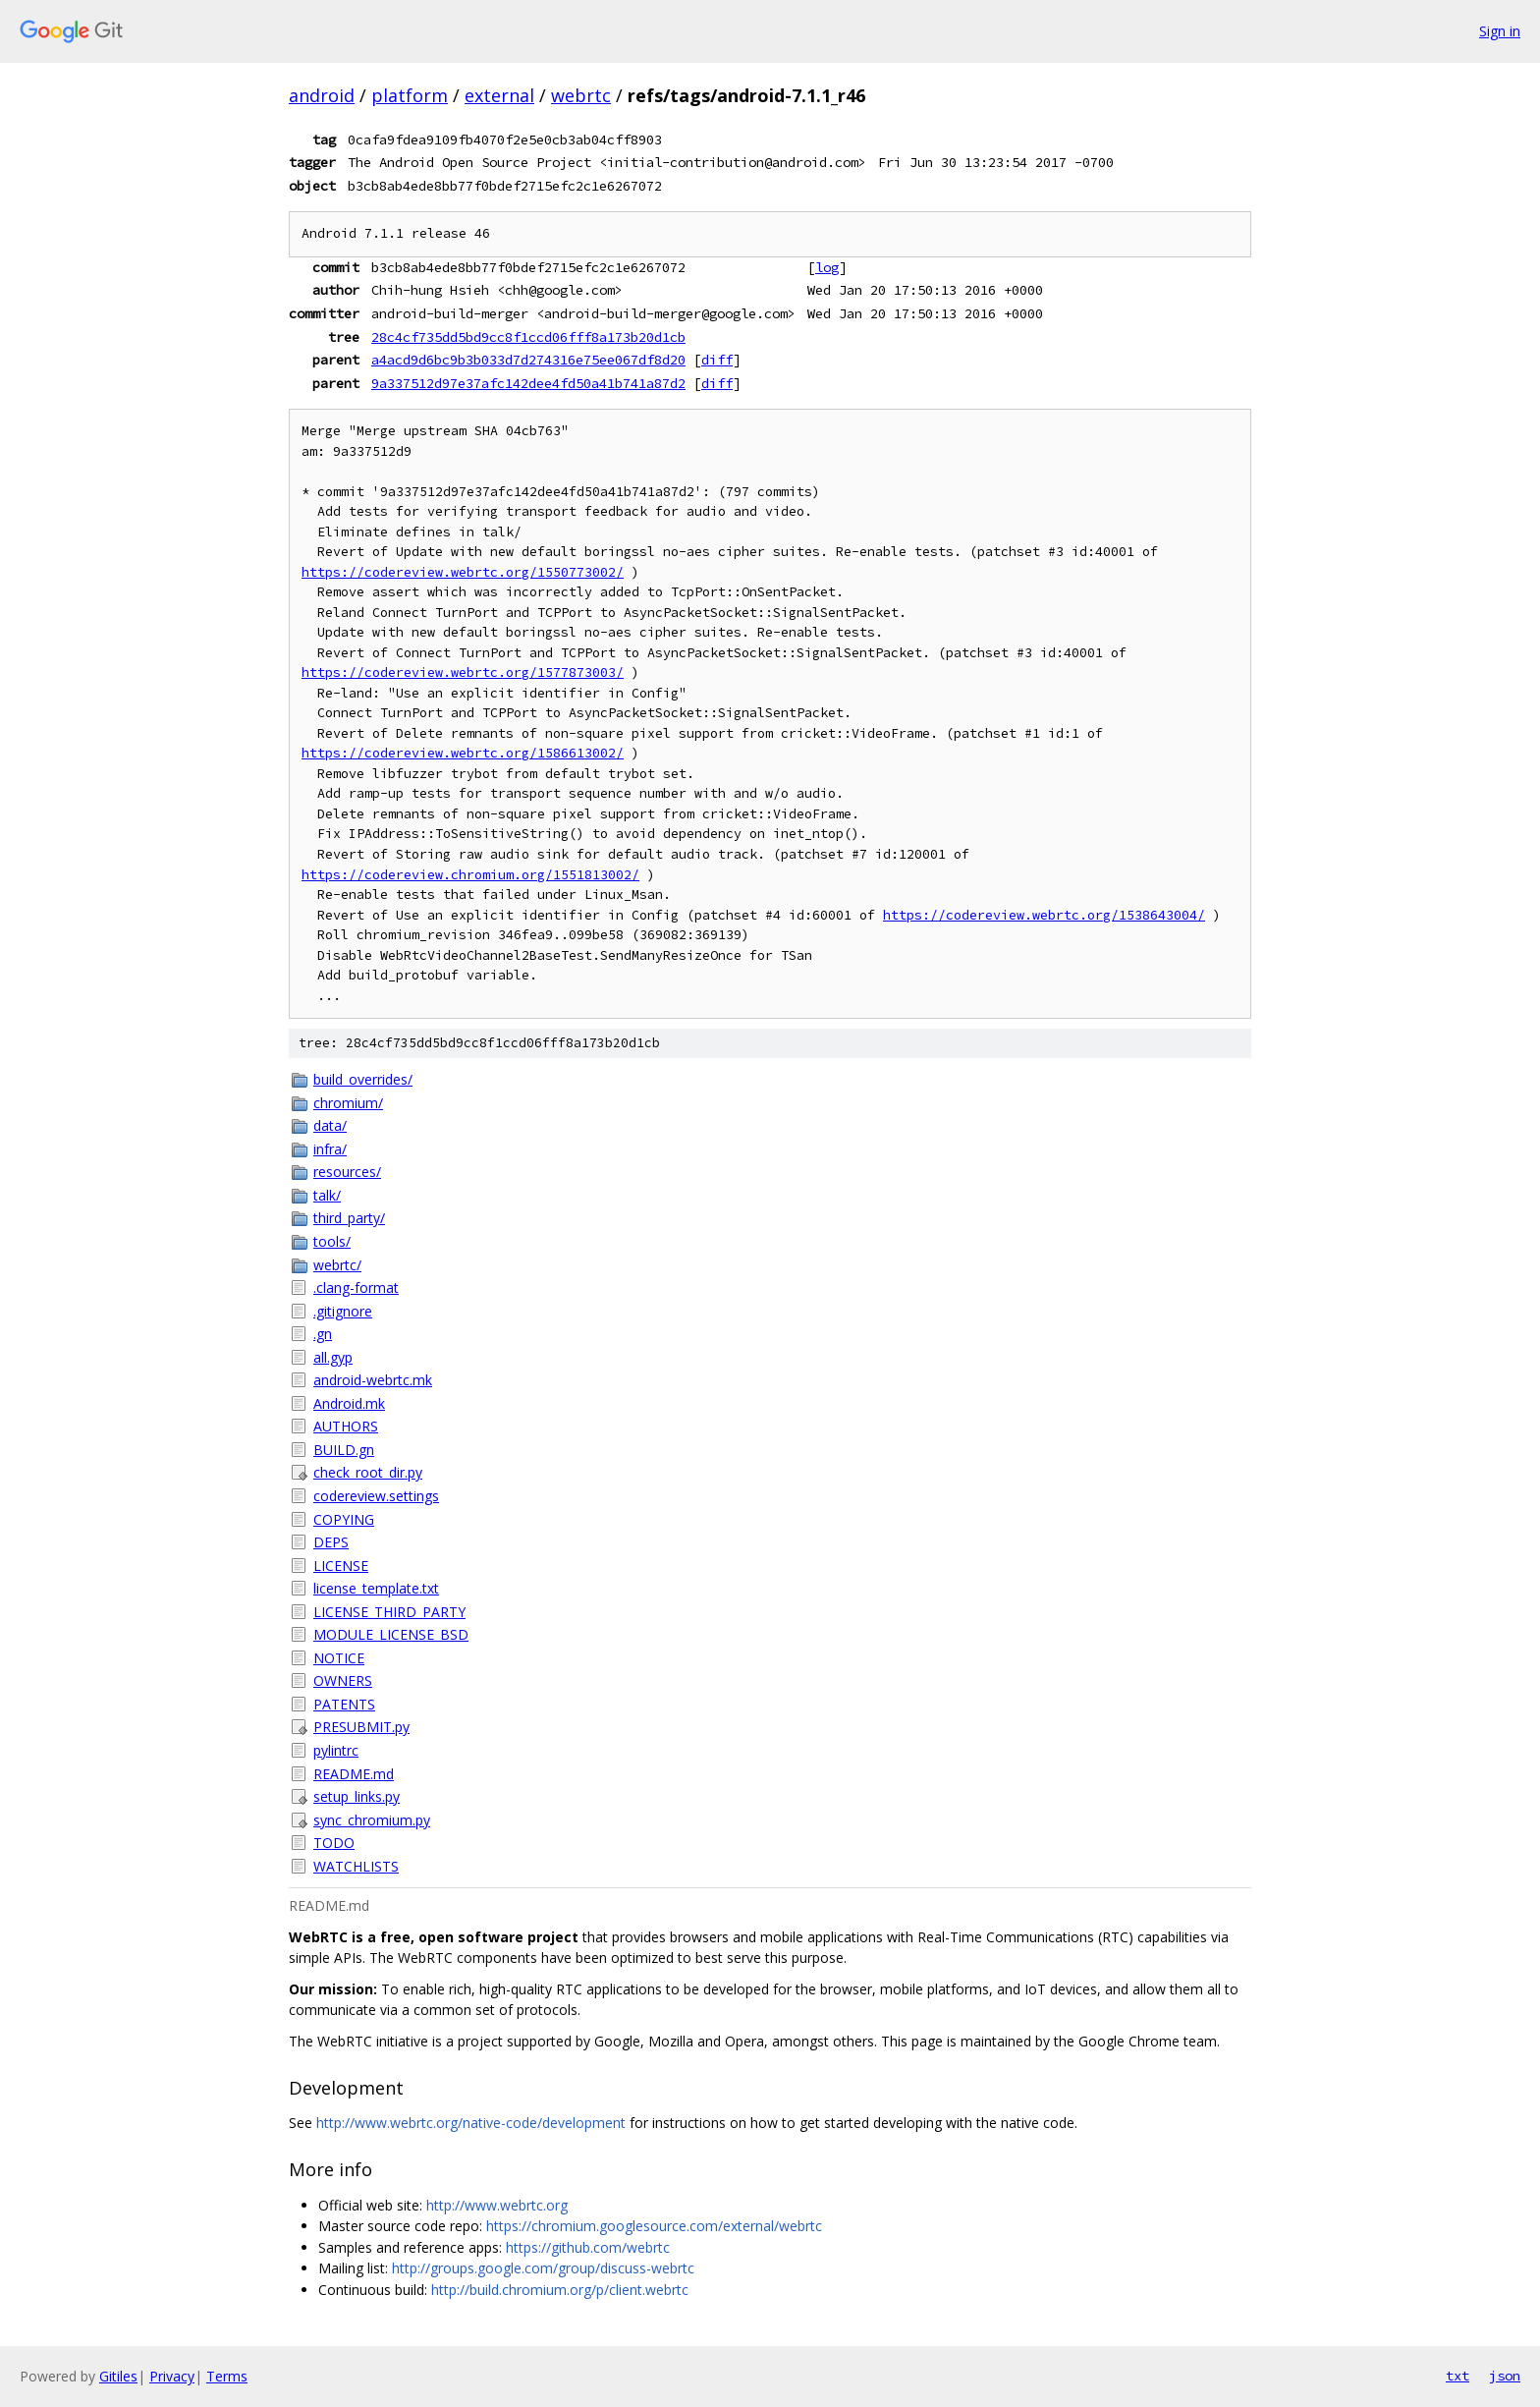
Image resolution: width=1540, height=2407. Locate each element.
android (322, 95)
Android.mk (349, 1403)
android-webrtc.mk (372, 1380)
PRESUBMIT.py (361, 1726)
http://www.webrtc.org (497, 2205)
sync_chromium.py (371, 1820)
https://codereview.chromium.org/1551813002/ (470, 875)
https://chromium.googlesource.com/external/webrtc (654, 2225)
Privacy (171, 2376)
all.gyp (333, 1357)
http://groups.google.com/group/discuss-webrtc (543, 2268)
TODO (334, 1842)
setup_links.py (356, 1796)
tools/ (332, 1241)
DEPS (331, 1542)
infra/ (330, 1149)
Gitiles (118, 2376)
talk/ (327, 1195)
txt (1457, 2375)
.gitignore (342, 1311)
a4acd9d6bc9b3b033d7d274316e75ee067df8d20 (528, 359)
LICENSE (340, 1565)
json (1504, 2375)
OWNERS (342, 1680)
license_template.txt (376, 1588)
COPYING (343, 1519)
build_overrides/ (362, 1079)
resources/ (347, 1171)
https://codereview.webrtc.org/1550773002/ (463, 572)
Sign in (1499, 31)
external (499, 95)
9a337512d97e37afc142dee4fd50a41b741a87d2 (528, 383)
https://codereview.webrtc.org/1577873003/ (463, 672)
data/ (330, 1125)
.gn (322, 1333)
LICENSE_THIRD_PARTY (389, 1611)
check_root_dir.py (367, 1472)
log (827, 267)
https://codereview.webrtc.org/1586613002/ (463, 753)
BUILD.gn (343, 1449)
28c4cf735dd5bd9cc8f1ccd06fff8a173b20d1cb (528, 337)
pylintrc (335, 1750)
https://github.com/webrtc (588, 2247)
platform (409, 95)
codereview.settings (376, 1495)
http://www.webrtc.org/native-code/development (471, 2122)
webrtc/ (337, 1265)
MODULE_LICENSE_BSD (390, 1634)
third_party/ (349, 1217)
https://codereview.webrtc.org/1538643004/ (1044, 915)
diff (717, 359)
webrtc (581, 95)
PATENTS (344, 1704)
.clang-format (356, 1287)
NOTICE (338, 1658)
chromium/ (348, 1102)
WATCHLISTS (356, 1866)
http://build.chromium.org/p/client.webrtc (559, 2289)
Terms (227, 2376)
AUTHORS (345, 1426)
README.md (353, 1773)
